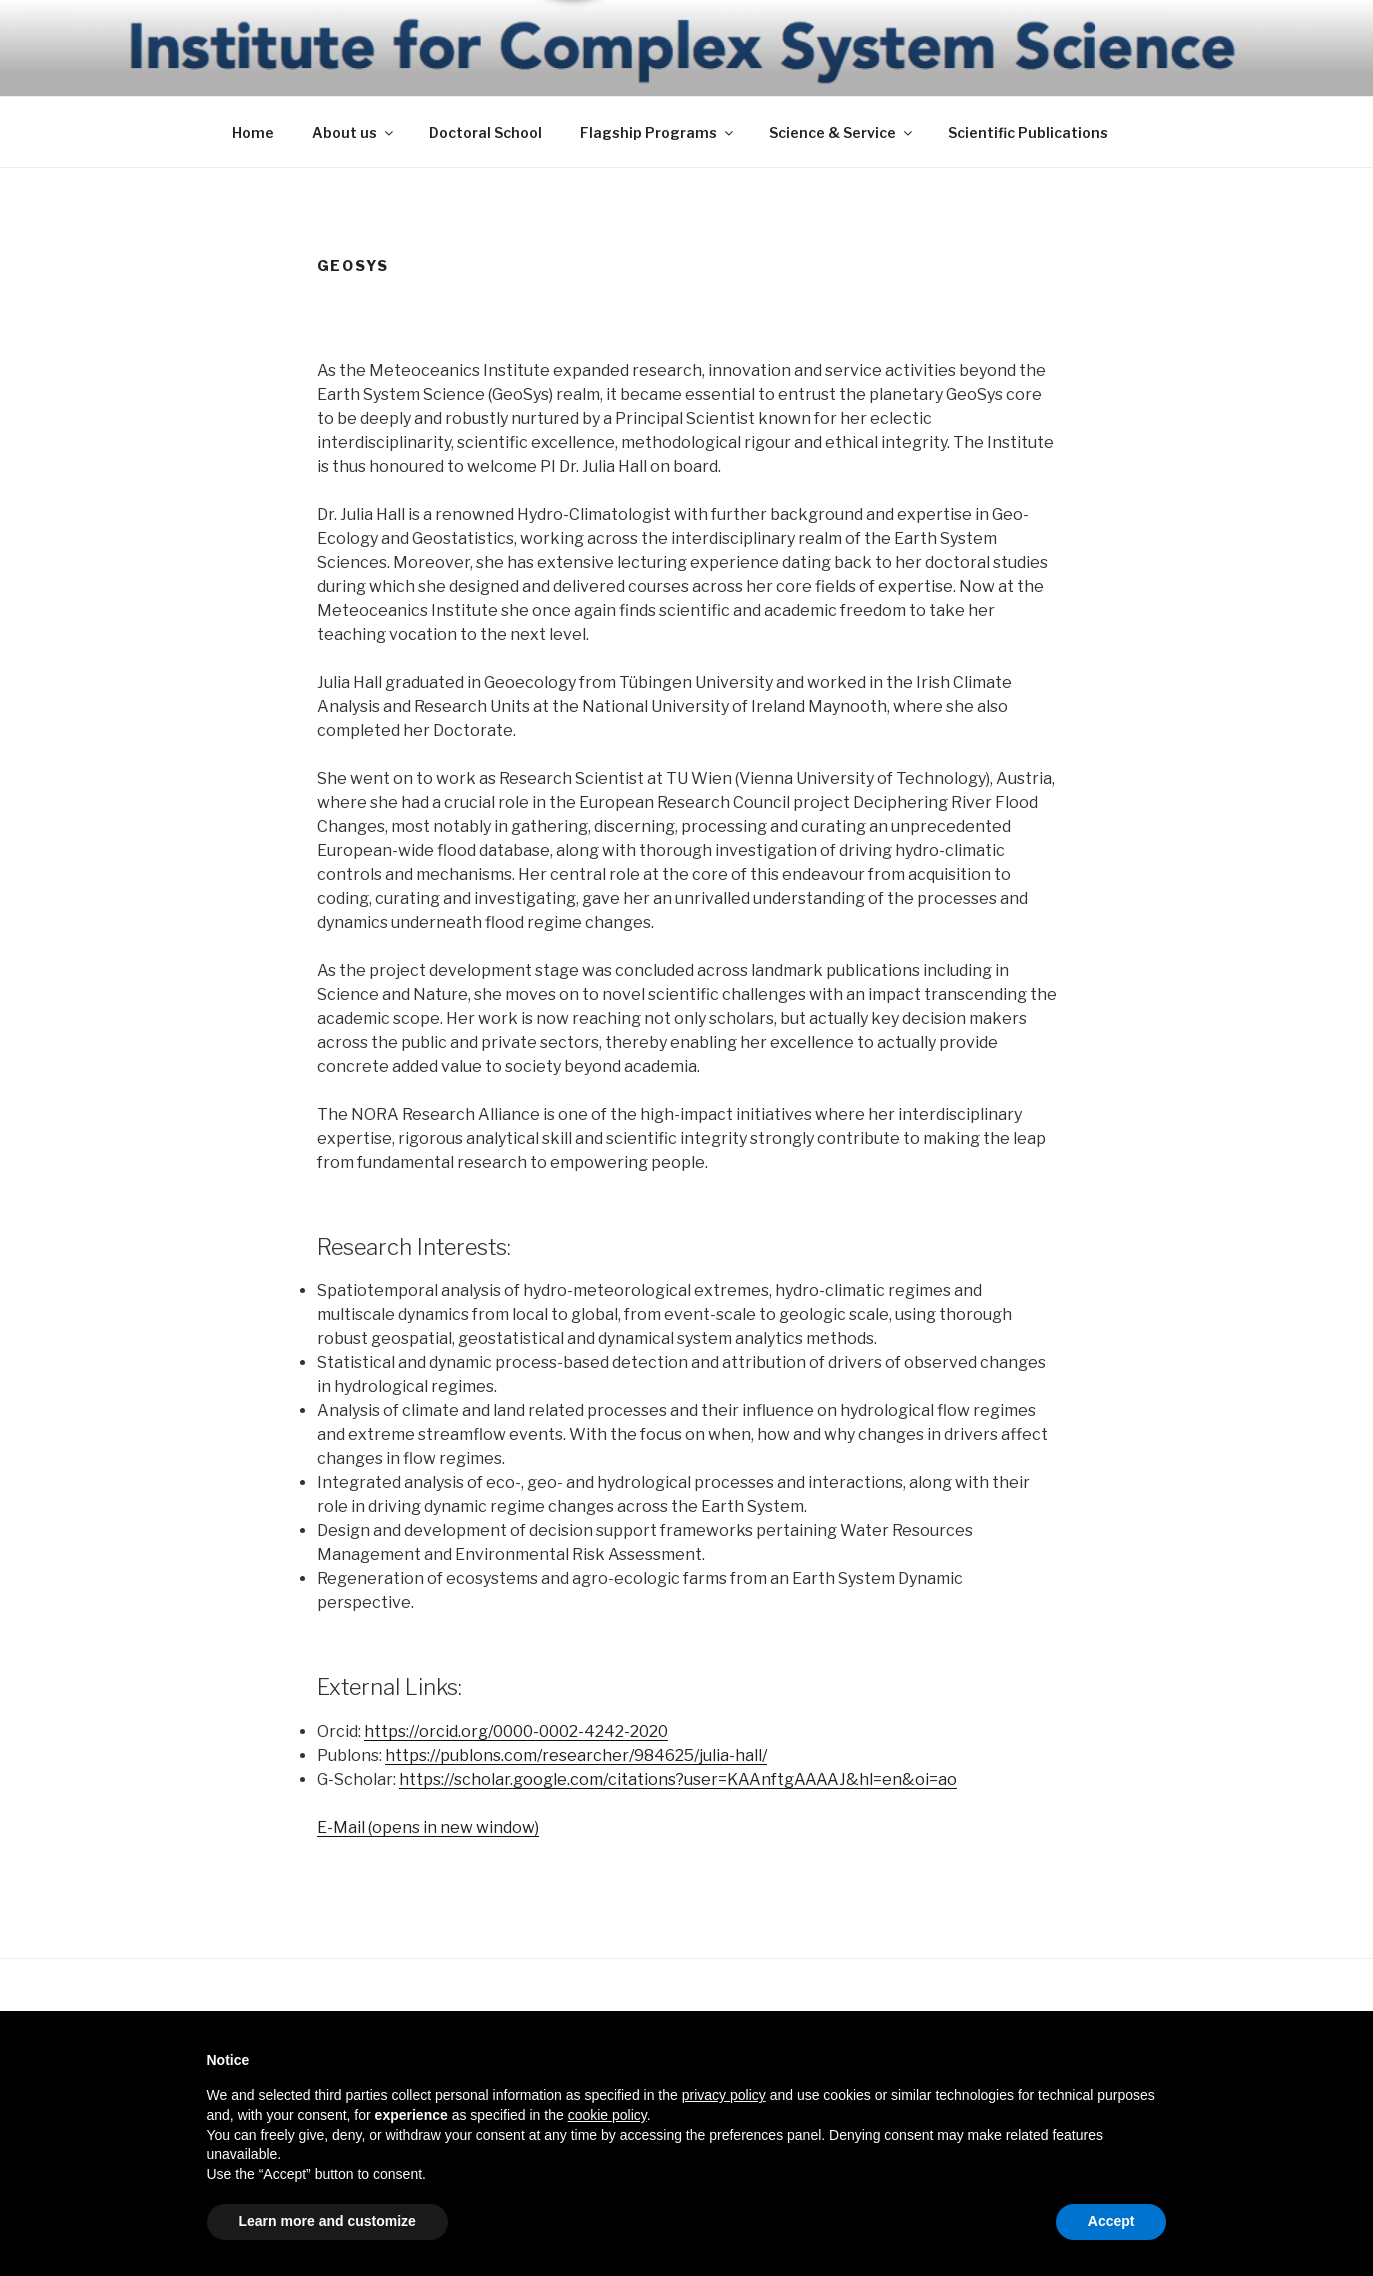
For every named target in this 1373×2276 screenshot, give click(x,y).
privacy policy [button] (724, 2095)
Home (253, 132)
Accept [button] (1111, 2221)
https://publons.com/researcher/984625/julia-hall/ (576, 1755)
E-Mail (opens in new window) (428, 1827)
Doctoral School (485, 132)
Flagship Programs (658, 132)
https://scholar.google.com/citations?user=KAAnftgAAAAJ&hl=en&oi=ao (678, 1779)
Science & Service (842, 132)
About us (354, 132)
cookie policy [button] (607, 2115)
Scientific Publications (1028, 132)
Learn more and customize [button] (327, 2221)
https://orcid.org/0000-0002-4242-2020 (516, 1731)
